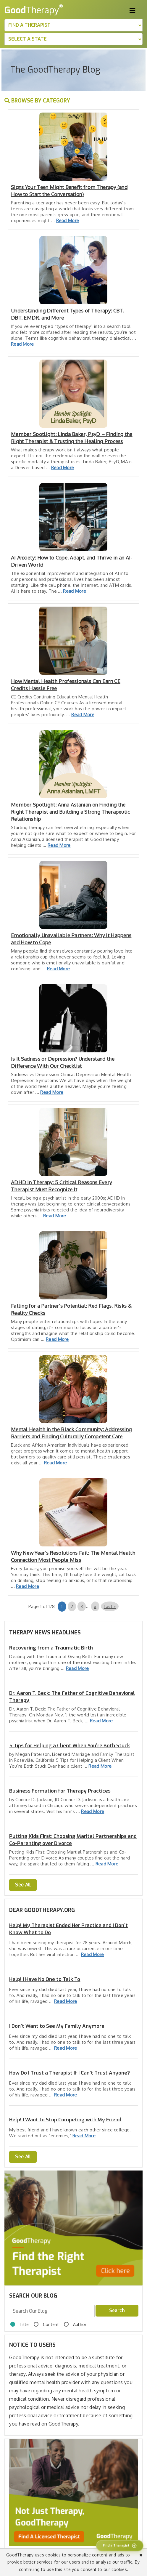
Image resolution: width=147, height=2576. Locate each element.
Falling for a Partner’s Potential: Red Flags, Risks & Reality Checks (71, 1309)
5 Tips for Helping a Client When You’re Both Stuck (69, 1745)
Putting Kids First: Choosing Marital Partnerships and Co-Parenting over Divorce (73, 1840)
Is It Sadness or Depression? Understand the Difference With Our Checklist (62, 1062)
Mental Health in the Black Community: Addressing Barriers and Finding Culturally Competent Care (71, 1433)
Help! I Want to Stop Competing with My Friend (65, 2119)
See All (22, 1885)
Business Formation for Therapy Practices (60, 1791)
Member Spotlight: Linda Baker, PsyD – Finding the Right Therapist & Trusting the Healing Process (72, 437)
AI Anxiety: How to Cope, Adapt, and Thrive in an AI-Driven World (72, 561)
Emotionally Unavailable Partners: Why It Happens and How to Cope (71, 938)
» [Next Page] (95, 1606)
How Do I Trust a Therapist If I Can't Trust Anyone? (69, 2073)
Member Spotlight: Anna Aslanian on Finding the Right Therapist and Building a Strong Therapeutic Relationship (70, 812)
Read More (67, 220)
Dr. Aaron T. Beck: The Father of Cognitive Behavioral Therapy (72, 1697)
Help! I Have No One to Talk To (44, 1979)
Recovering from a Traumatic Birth (51, 1647)
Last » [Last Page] (110, 1606)
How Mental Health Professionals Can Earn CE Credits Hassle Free (65, 684)
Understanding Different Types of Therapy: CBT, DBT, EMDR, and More (67, 314)
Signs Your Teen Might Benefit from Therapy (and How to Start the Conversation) (69, 190)
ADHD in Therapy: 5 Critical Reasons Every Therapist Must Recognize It (61, 1185)
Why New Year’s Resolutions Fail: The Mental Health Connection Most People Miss (73, 1556)
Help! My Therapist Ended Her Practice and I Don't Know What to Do (68, 1929)
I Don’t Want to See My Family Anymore (56, 2026)
